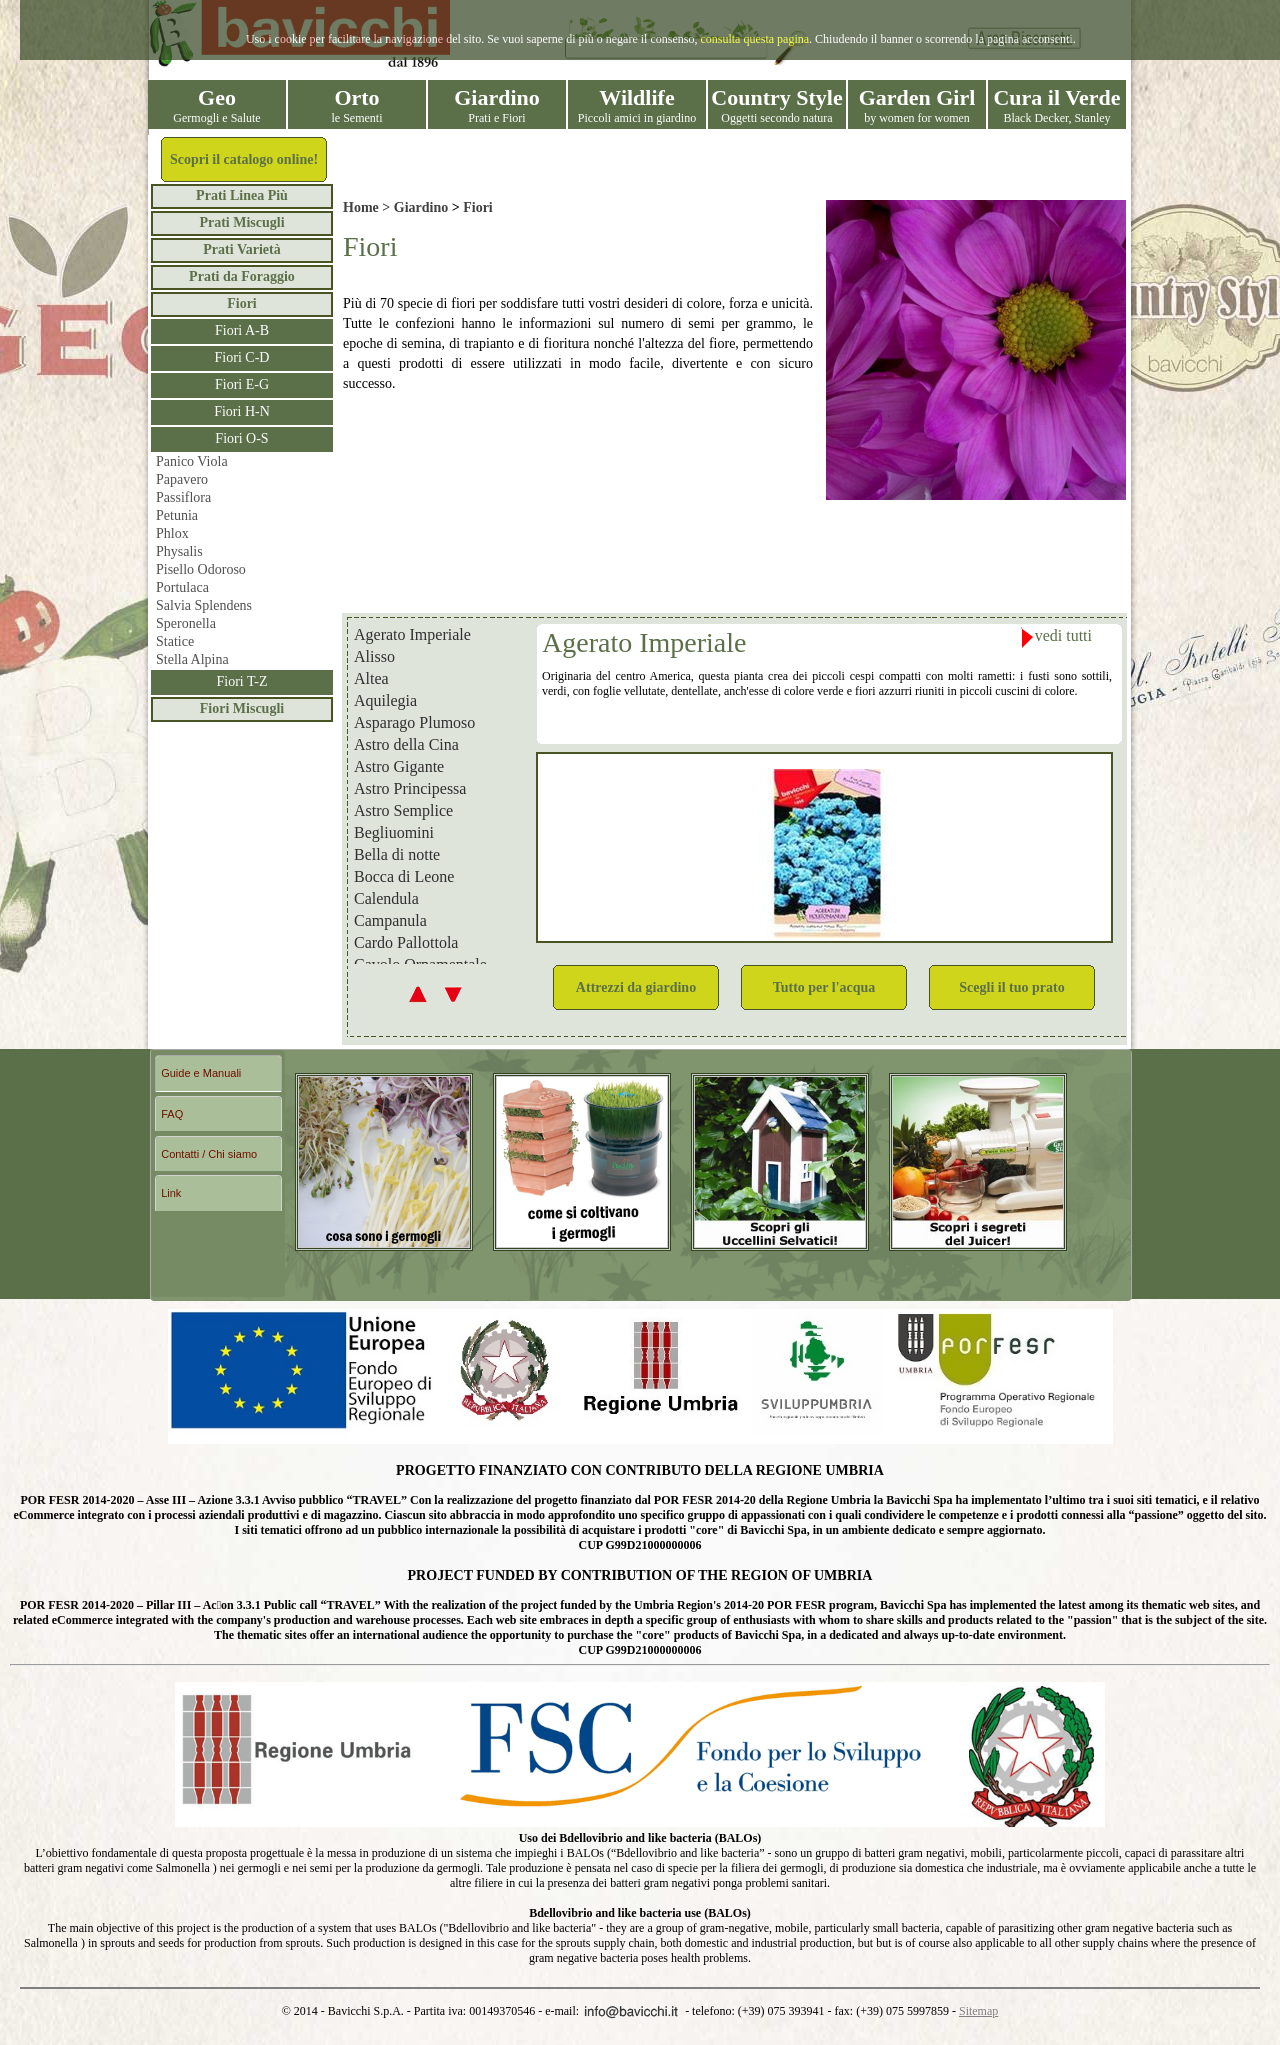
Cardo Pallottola (406, 943)
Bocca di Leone (404, 877)
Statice (175, 641)
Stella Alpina (192, 659)
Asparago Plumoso (414, 723)
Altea (371, 679)
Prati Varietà (241, 249)
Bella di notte (397, 855)
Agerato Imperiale (412, 635)
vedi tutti (1056, 637)
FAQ (172, 1114)
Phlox (172, 533)
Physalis (179, 551)
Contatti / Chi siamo (209, 1154)
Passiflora (183, 497)
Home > (368, 207)
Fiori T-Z (242, 681)
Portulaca (182, 587)
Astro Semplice (403, 811)
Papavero (182, 479)
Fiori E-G (242, 384)
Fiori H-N (242, 411)
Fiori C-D (242, 357)
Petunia (177, 515)
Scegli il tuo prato (1011, 987)
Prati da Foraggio (242, 276)
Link (171, 1193)
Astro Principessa (410, 789)
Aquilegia (385, 701)
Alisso (374, 657)
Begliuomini (394, 833)
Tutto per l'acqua (824, 987)
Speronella (186, 623)
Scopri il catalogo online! (244, 159)
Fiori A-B (242, 330)
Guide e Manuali (201, 1073)
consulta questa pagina (754, 39)
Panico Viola (192, 461)
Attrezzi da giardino (636, 987)
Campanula (390, 921)
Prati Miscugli (241, 222)
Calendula (386, 899)
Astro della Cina (406, 745)
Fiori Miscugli (242, 708)
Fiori (242, 303)
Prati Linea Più (242, 195)
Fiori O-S (241, 438)
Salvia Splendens (204, 605)
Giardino (421, 207)
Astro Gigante (399, 767)
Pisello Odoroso (201, 569)
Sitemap (978, 2011)
